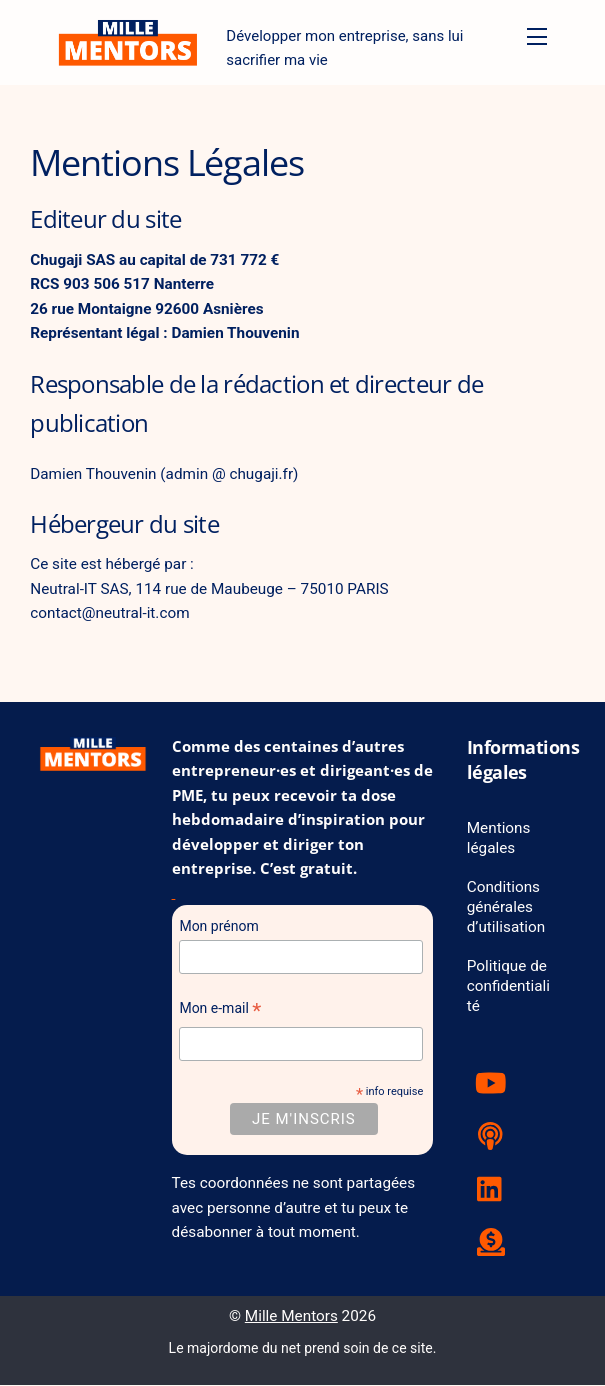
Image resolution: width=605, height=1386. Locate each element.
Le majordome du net (235, 1349)
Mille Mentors (291, 1317)
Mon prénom (218, 927)
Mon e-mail (220, 1012)
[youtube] (494, 1084)
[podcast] (494, 1137)
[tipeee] (494, 1243)
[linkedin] (494, 1190)
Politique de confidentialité (509, 987)
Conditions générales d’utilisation (506, 908)
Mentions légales (499, 839)
